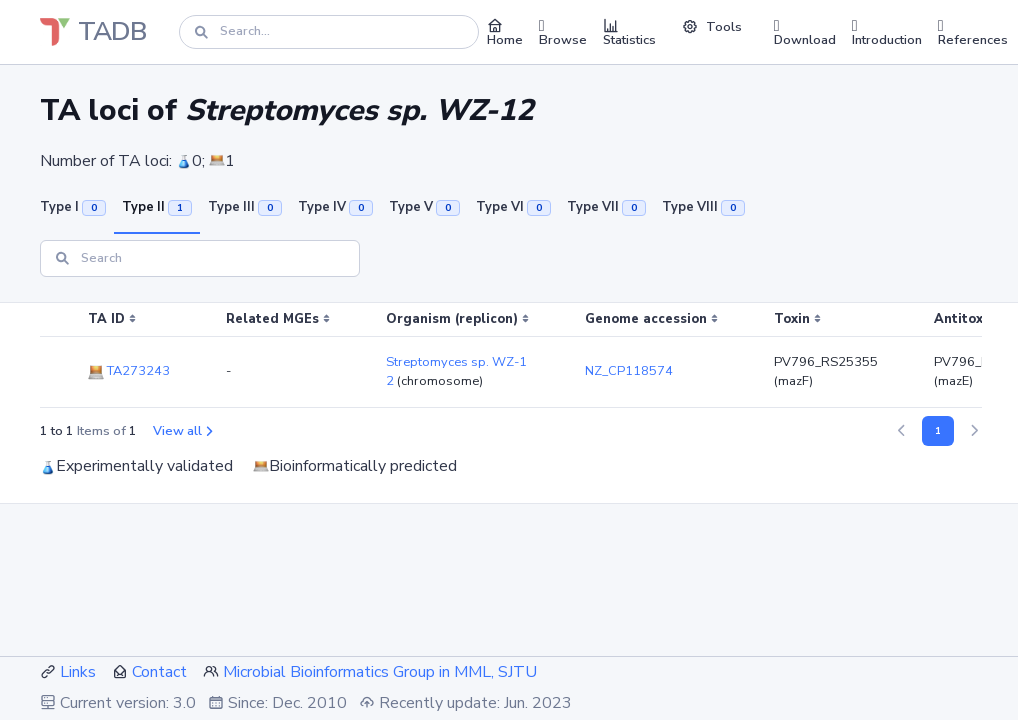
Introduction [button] (887, 32)
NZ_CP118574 (629, 371)
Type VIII (703, 207)
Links (78, 672)
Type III (245, 207)
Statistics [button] (629, 32)
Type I (73, 207)
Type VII (606, 207)
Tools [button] (712, 27)
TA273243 (129, 371)
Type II (157, 207)
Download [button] (805, 32)
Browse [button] (563, 32)
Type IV (335, 207)
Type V (424, 207)
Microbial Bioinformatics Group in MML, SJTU (380, 672)
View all (182, 431)
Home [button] (505, 32)
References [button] (973, 32)
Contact (159, 672)
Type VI (513, 207)
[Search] (329, 31)
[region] (509, 355)
